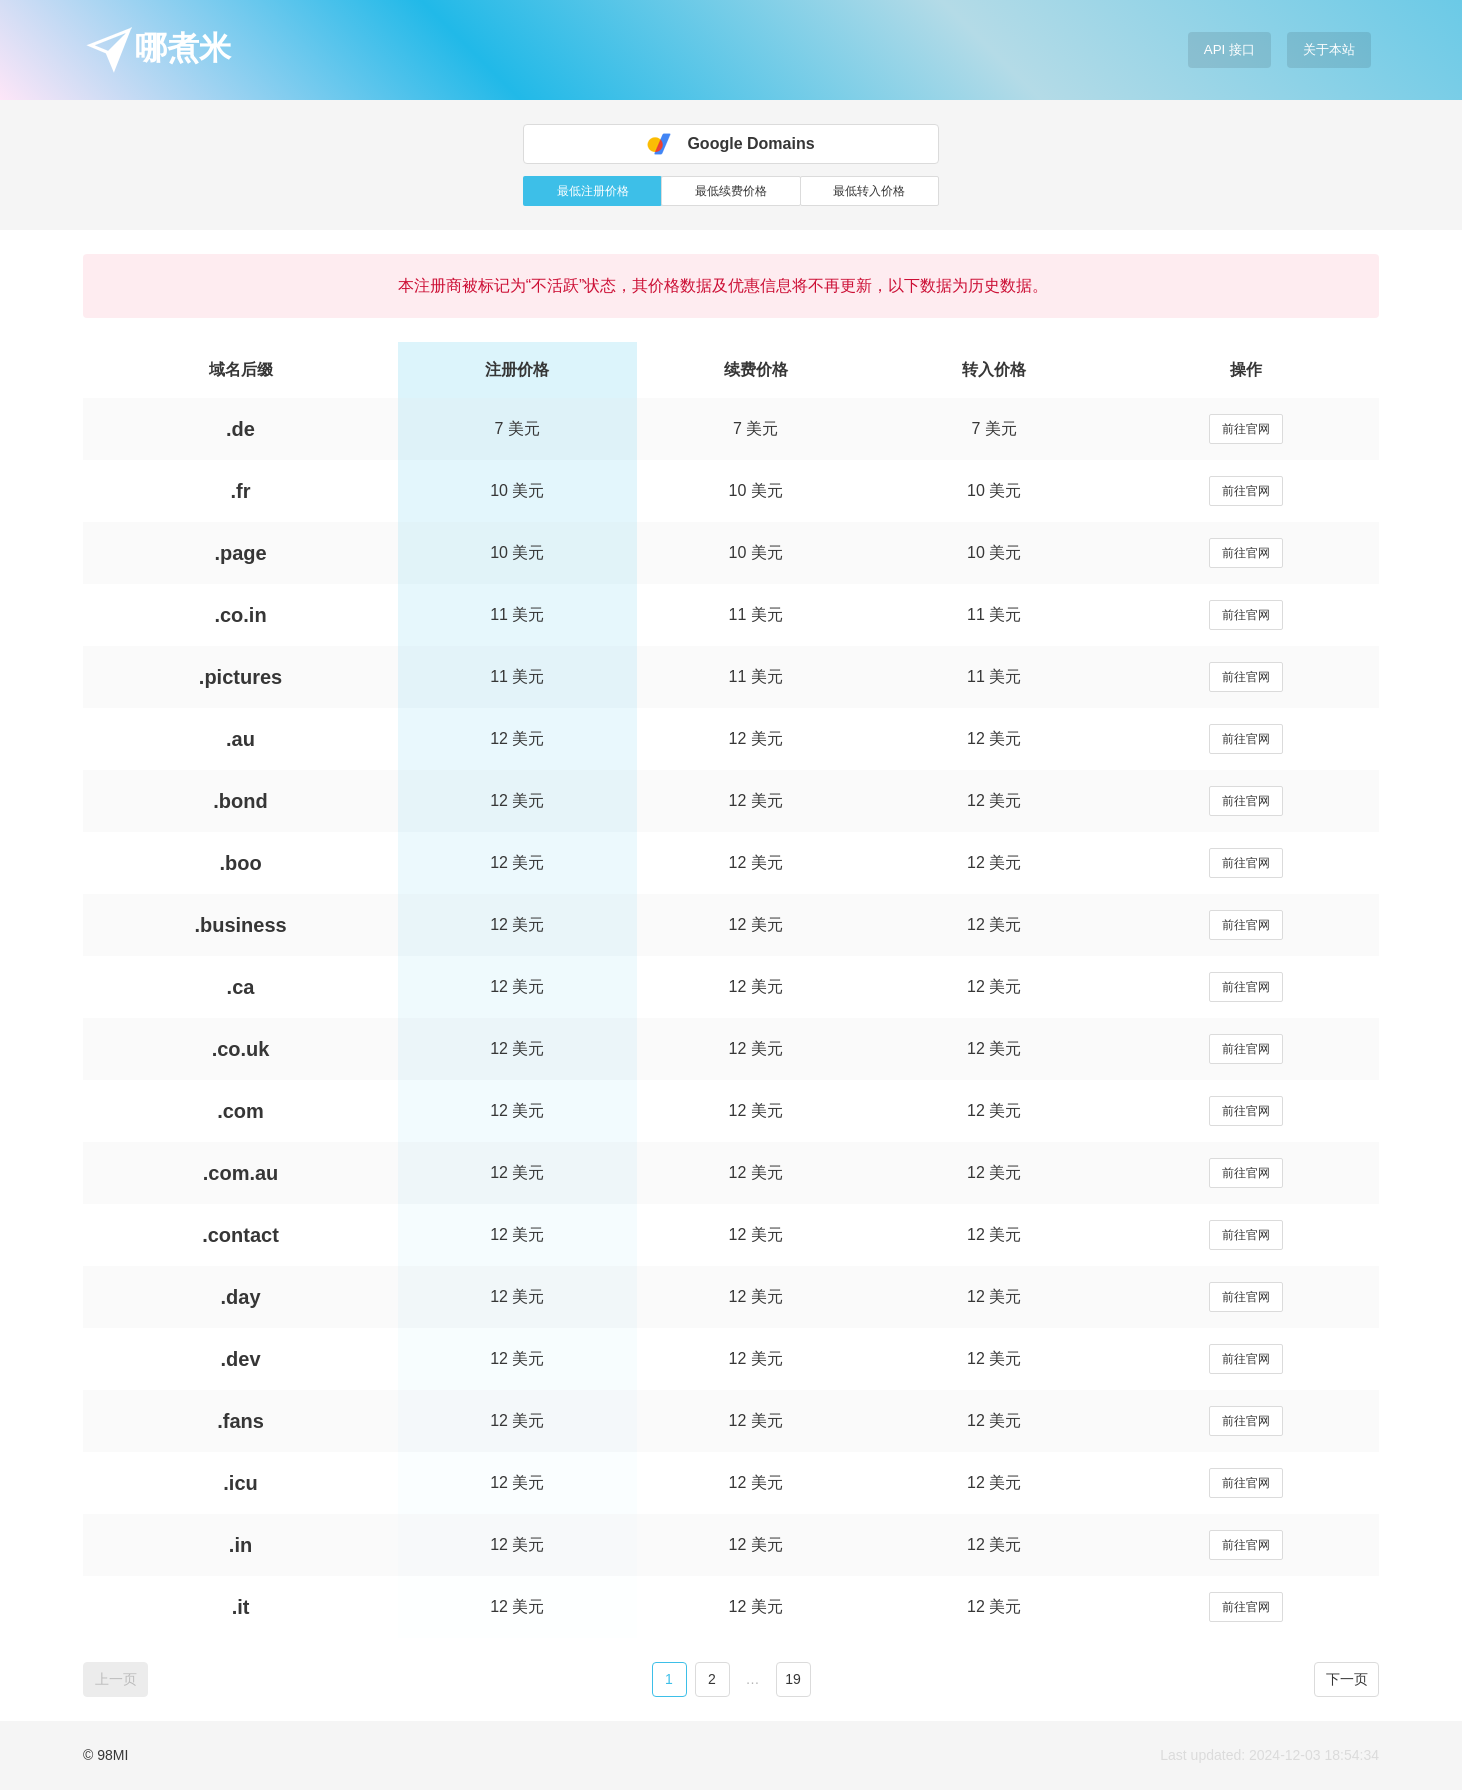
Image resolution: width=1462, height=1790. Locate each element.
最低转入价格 (869, 191)
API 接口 (1229, 49)
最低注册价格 (593, 191)
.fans (240, 1421)
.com (240, 1111)
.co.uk (241, 1049)
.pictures (240, 677)
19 (793, 1679)
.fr (241, 491)
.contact (240, 1235)
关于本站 (1329, 49)
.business (240, 925)
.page (240, 553)
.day (241, 1297)
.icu (240, 1483)
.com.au (241, 1173)
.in (240, 1545)
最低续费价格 (731, 191)
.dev (241, 1359)
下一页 (1347, 1679)
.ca (241, 987)
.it (241, 1607)
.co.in (240, 615)
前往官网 (1246, 429)
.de (240, 429)
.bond (240, 801)
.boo (240, 863)
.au (240, 739)
